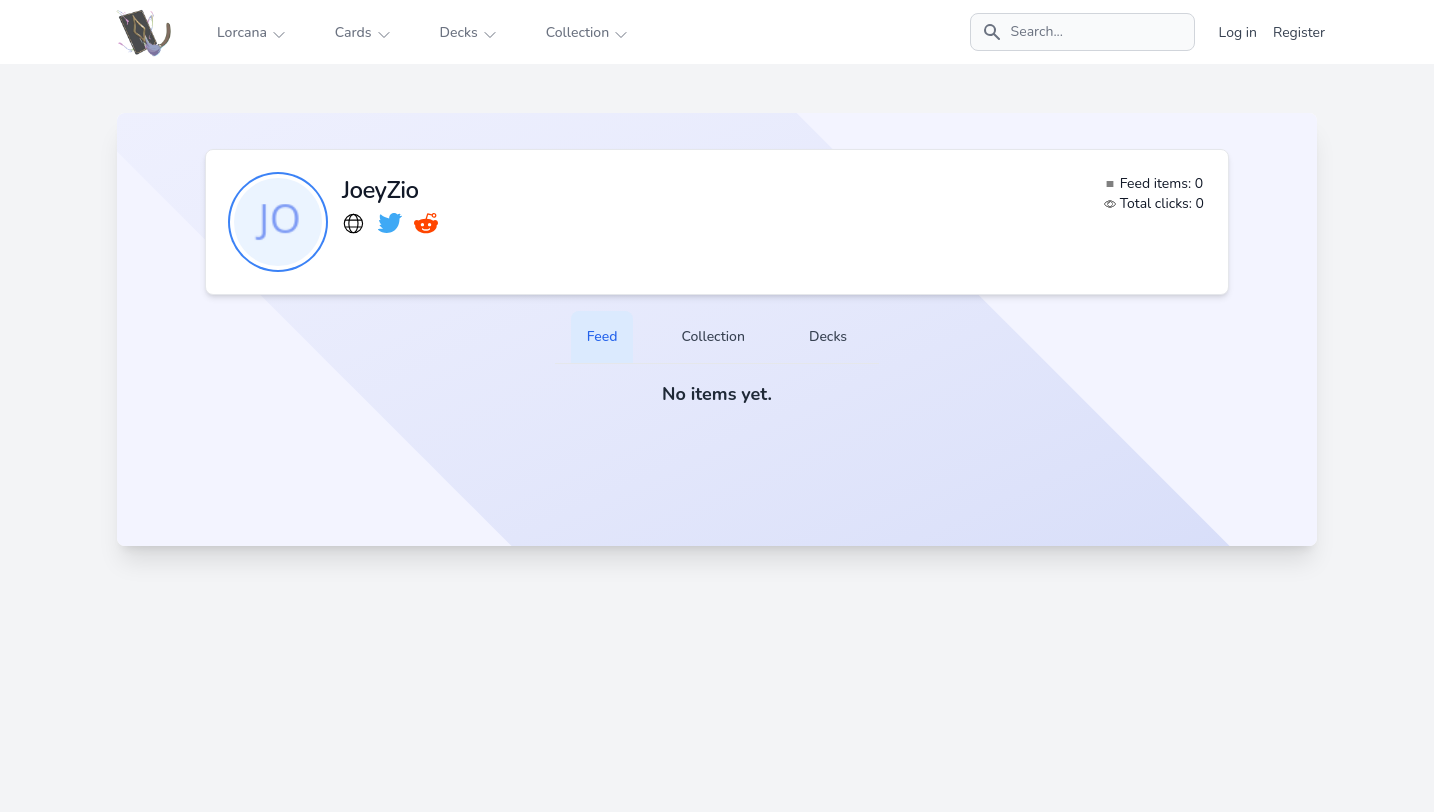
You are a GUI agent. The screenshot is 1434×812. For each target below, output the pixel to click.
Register (1299, 32)
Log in (1238, 32)
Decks (828, 336)
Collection (712, 336)
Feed (602, 336)
